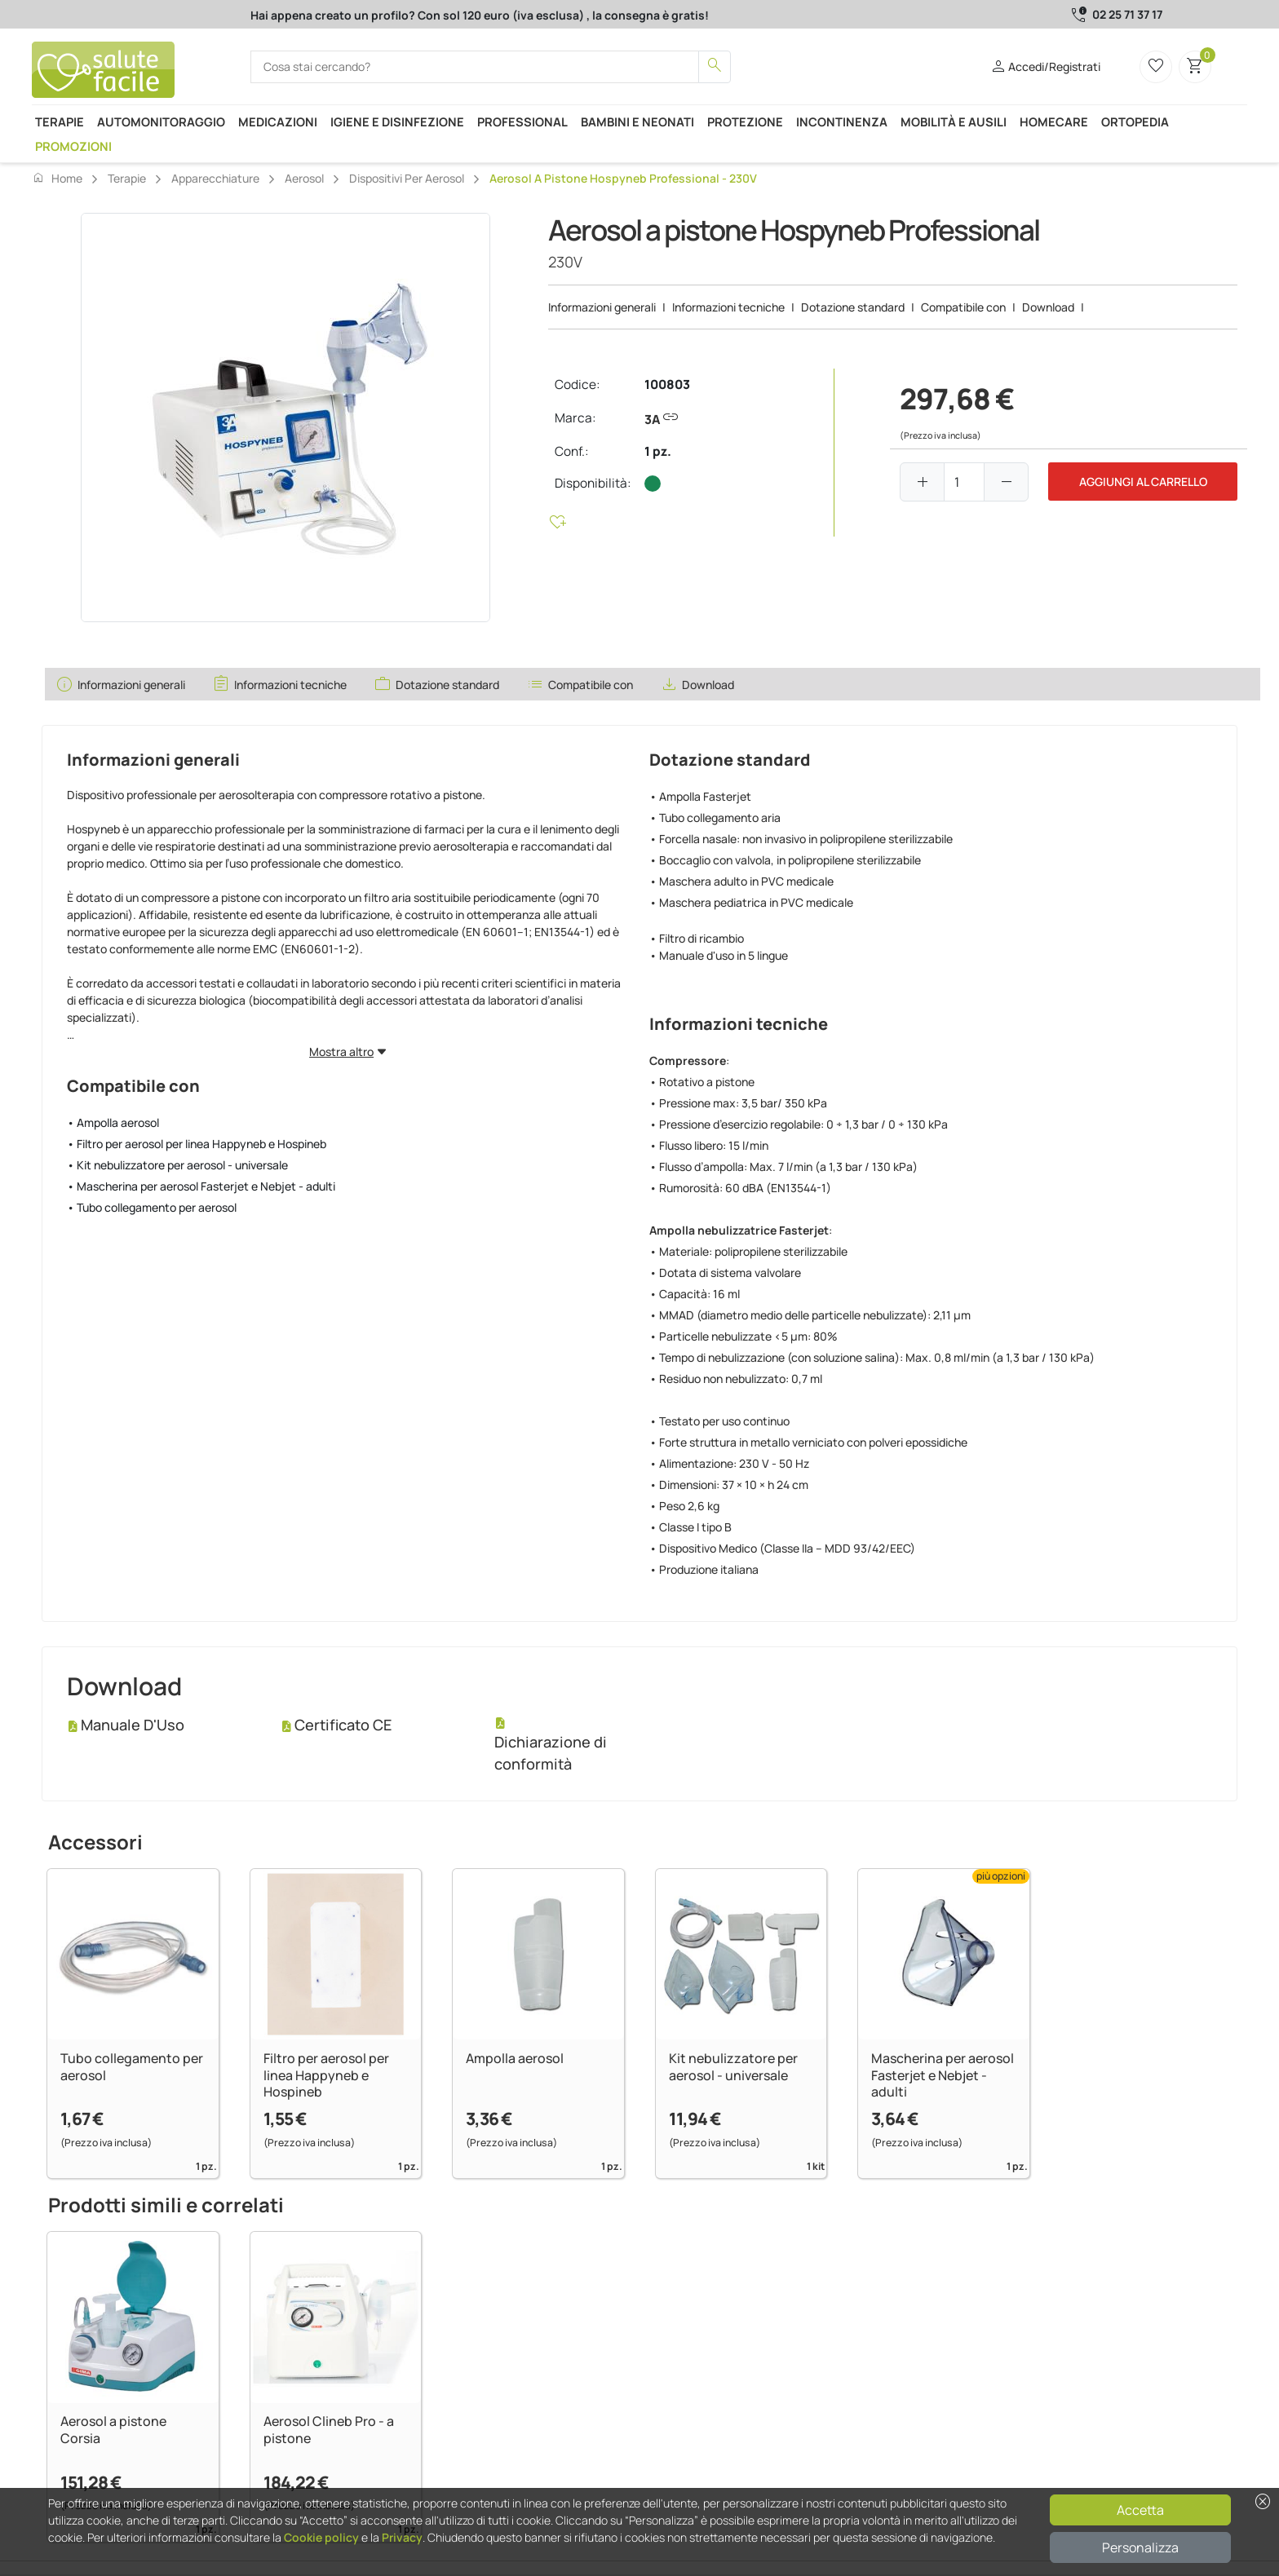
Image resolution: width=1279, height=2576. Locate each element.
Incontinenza (841, 121)
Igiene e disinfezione (397, 121)
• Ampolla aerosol (113, 1122)
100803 (667, 384)
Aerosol (304, 178)
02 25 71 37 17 (1127, 14)
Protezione (745, 121)
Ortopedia (1135, 121)
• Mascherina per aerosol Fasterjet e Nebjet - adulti (201, 1186)
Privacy (402, 2537)
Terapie (59, 121)
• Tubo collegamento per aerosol (152, 1207)
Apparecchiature (215, 178)
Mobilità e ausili (954, 121)
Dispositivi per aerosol (406, 178)
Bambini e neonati (637, 121)
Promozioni (73, 146)
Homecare (1054, 121)
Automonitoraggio (161, 121)
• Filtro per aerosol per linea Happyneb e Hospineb (196, 1143)
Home (57, 178)
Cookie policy (321, 2537)
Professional (522, 121)
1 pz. (657, 451)
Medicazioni (277, 121)
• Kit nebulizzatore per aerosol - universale (177, 1165)
